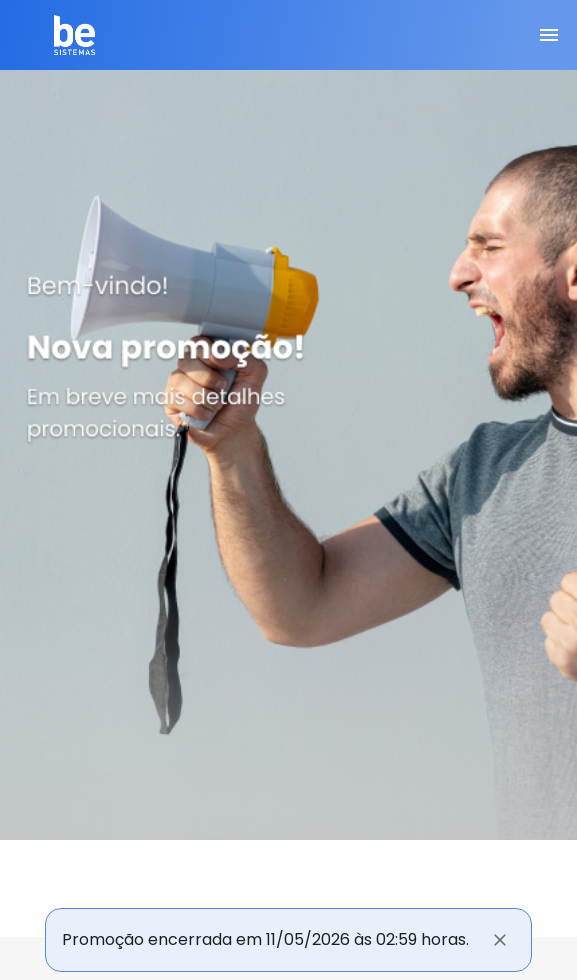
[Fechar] (500, 940)
